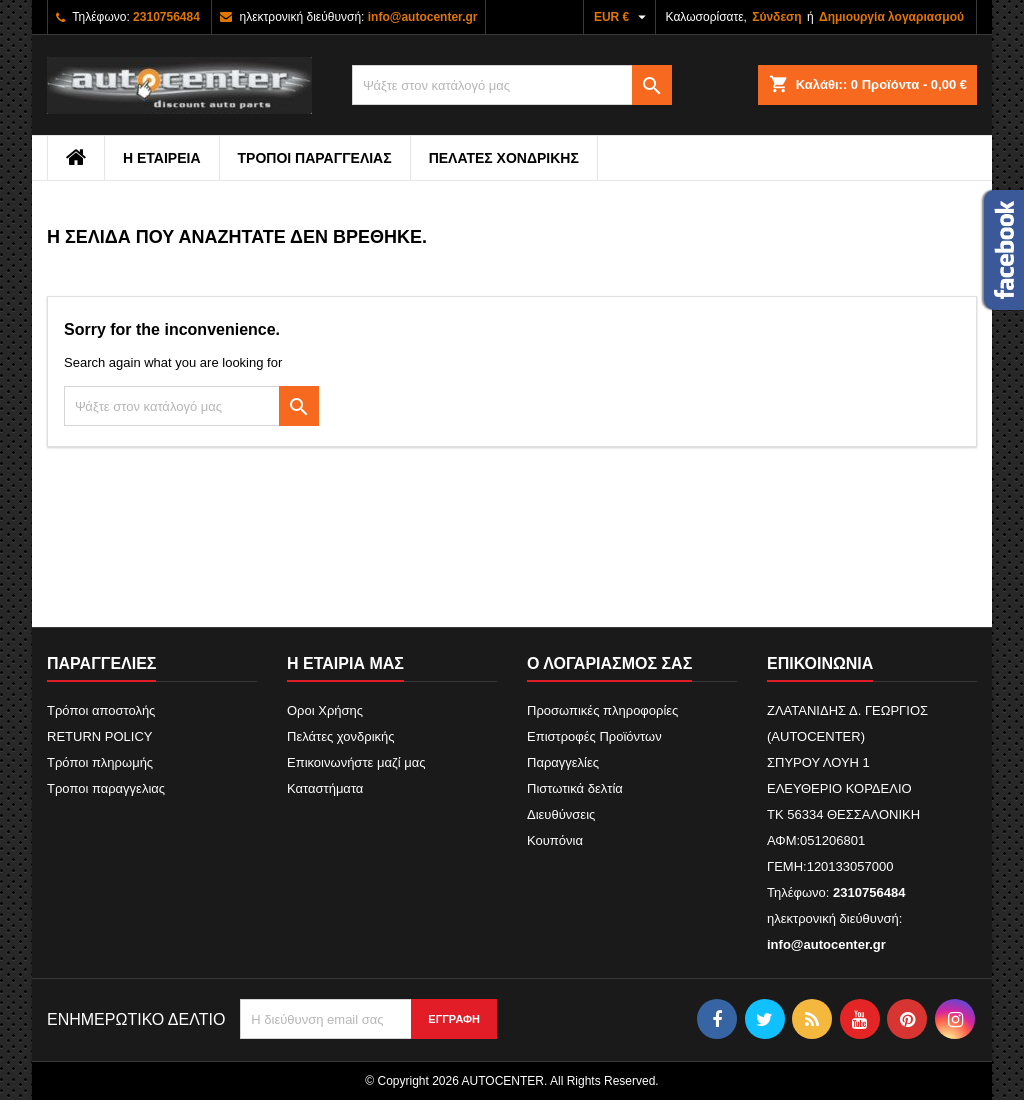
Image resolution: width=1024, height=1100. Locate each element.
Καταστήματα (325, 788)
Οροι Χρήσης (325, 710)
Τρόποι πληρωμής (100, 762)
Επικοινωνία (820, 663)
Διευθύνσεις (561, 814)
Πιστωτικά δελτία (575, 788)
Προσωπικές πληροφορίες (602, 710)
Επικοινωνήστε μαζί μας (356, 762)
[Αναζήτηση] (512, 85)
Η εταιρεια (162, 158)
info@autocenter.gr (423, 17)
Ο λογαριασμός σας (609, 663)
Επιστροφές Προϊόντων (594, 736)
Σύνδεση (776, 17)
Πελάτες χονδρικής (504, 158)
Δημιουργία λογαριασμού (891, 17)
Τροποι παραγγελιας (315, 158)
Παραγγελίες (563, 762)
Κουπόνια (555, 840)
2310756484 (166, 17)
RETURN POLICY (99, 736)
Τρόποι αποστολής (101, 710)
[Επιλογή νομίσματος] (622, 17)
